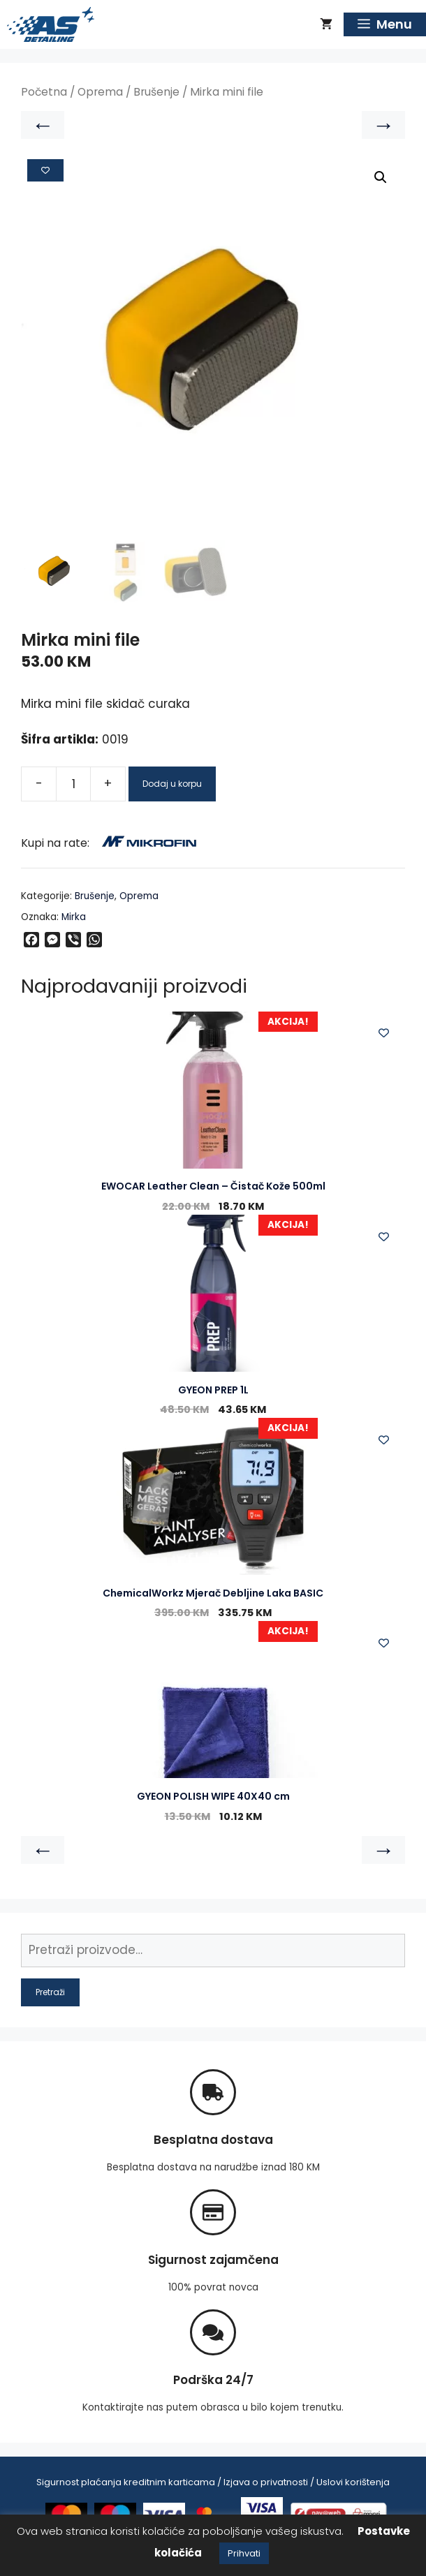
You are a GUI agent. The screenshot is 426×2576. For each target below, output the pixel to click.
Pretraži (50, 1992)
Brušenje (156, 91)
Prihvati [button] (244, 2553)
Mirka (73, 917)
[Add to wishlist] (45, 170)
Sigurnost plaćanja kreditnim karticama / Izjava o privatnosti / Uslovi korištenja (213, 2482)
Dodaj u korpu (172, 784)
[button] (380, 177)
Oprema (100, 91)
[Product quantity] (73, 784)
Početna (44, 91)
